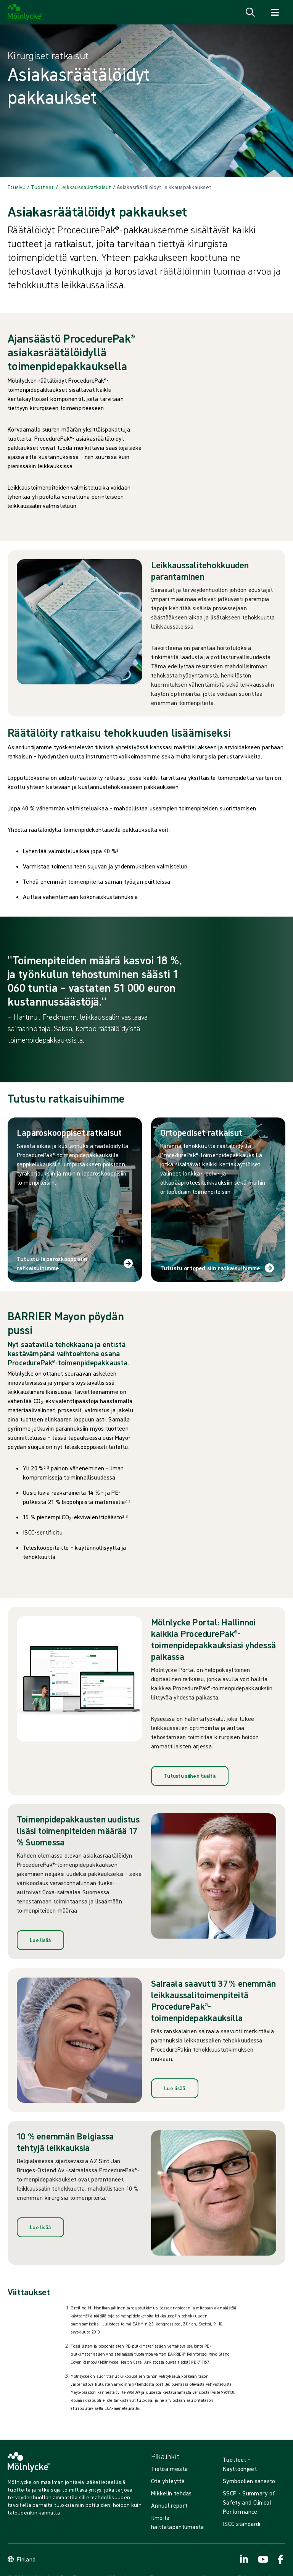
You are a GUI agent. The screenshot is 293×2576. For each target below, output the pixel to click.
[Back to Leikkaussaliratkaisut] (85, 187)
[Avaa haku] (250, 12)
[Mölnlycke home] (25, 12)
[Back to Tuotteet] (42, 187)
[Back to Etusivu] (17, 187)
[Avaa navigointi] (274, 12)
